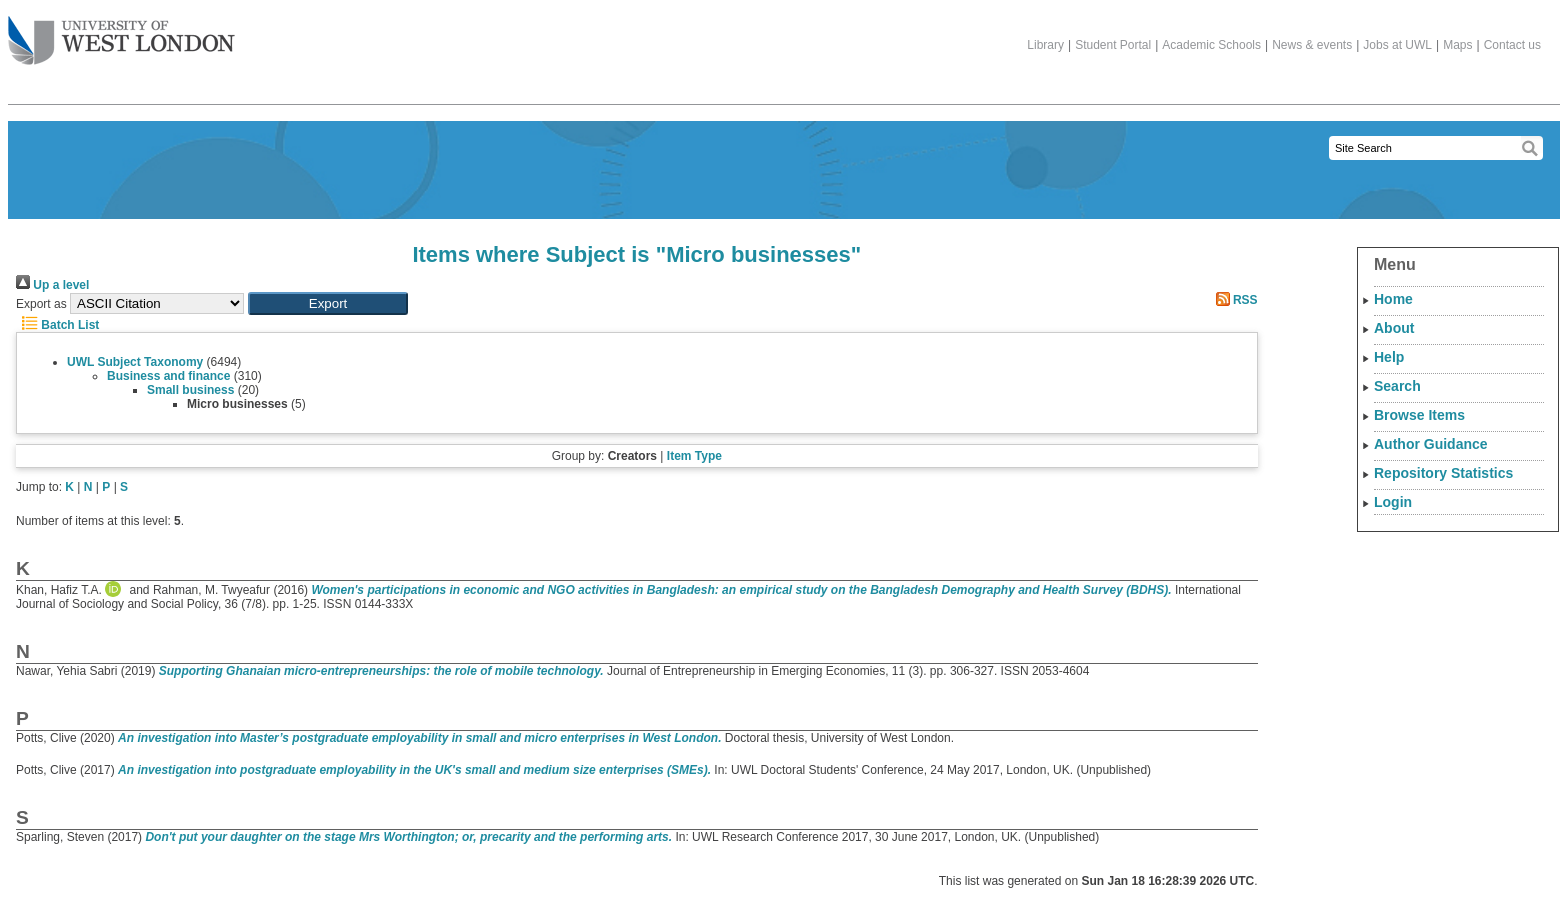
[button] (328, 303)
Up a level (52, 285)
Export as (41, 304)
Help (1389, 357)
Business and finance (168, 376)
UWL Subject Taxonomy (135, 362)
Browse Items (1419, 415)
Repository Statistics (1443, 473)
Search (1397, 386)
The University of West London (121, 33)
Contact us (1512, 45)
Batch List (57, 325)
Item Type (694, 456)
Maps (1457, 45)
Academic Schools (1211, 45)
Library (1045, 45)
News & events (1312, 45)
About (1394, 328)
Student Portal (1113, 45)
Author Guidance (1431, 444)
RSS (1234, 300)
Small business (190, 390)
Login (1393, 502)
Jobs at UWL (1397, 45)
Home (1393, 299)
